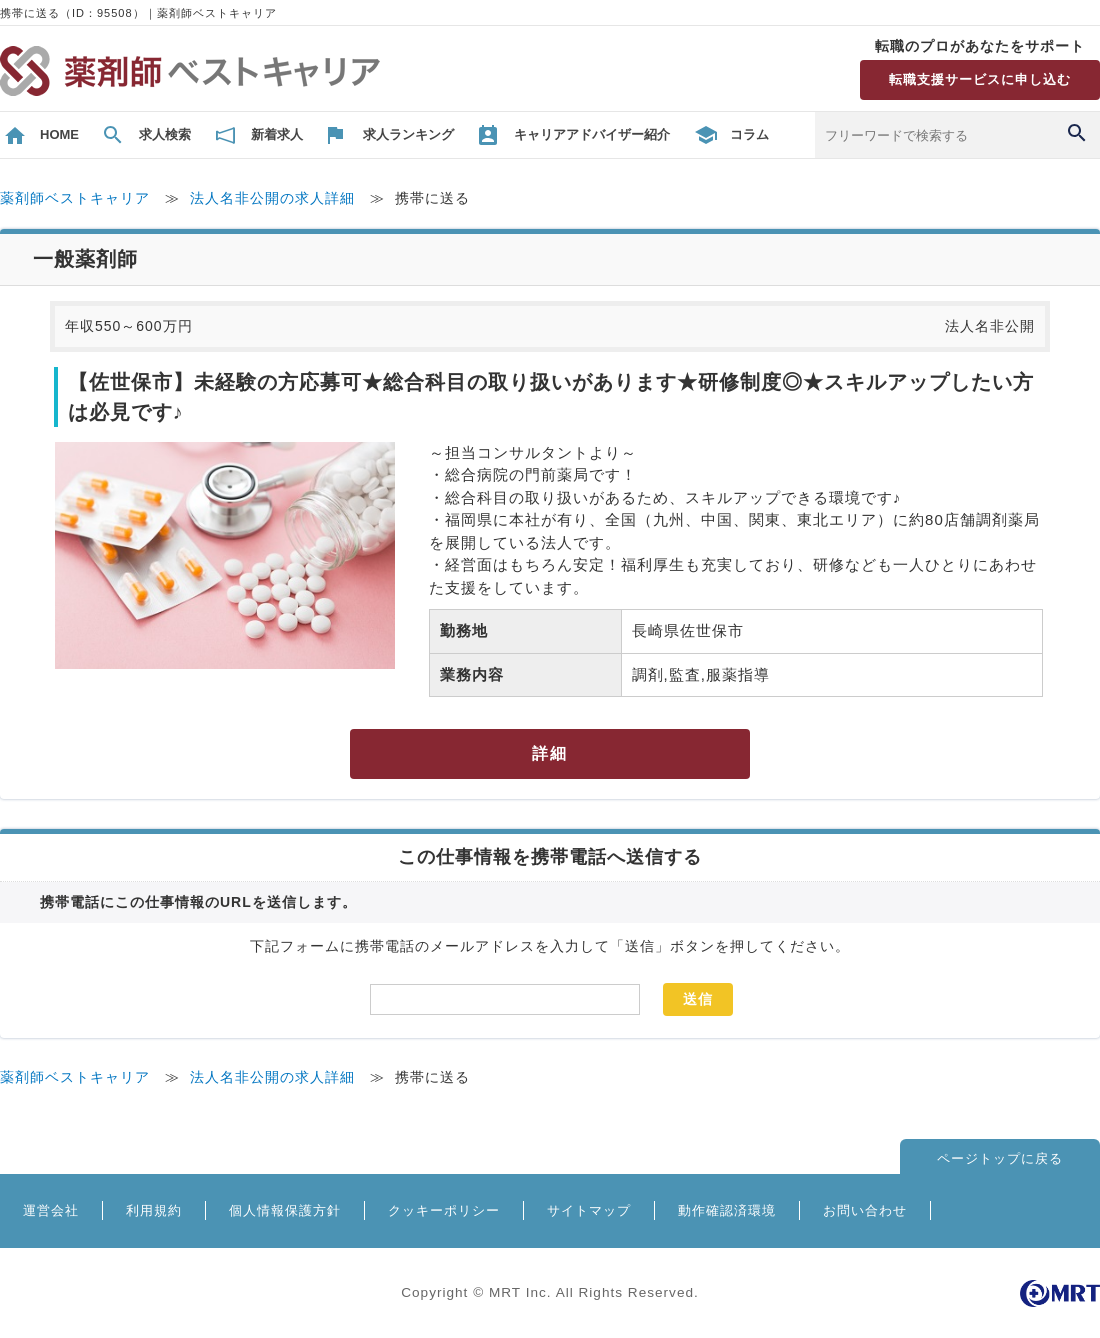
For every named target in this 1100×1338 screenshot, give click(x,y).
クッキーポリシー (444, 1210)
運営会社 (51, 1210)
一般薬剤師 (85, 259)
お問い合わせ (865, 1210)
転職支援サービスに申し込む (980, 79)
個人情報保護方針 (285, 1210)
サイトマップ (589, 1210)
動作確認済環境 (727, 1210)
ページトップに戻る (1000, 1158)
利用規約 (154, 1210)
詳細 (550, 753)
